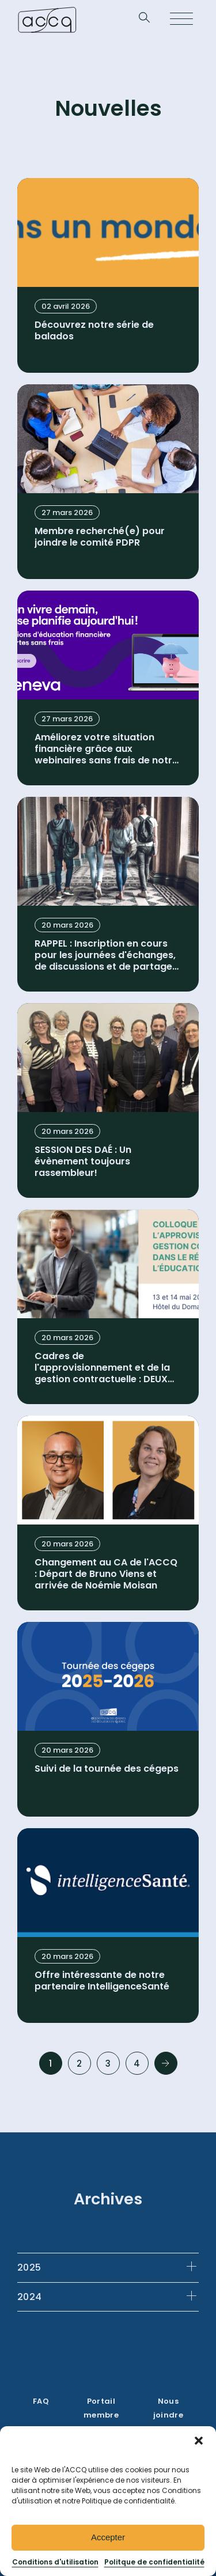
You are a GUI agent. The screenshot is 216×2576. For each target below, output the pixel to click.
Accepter (108, 2537)
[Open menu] (181, 20)
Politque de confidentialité (154, 2562)
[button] (198, 2440)
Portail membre (101, 2408)
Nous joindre (168, 2408)
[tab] (108, 2267)
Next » (165, 2063)
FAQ (41, 2401)
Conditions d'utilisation (55, 2562)
